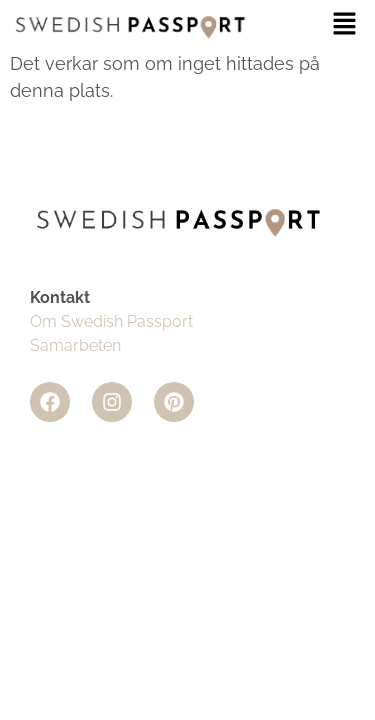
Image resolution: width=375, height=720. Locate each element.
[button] (345, 24)
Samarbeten (75, 345)
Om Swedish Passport (111, 321)
